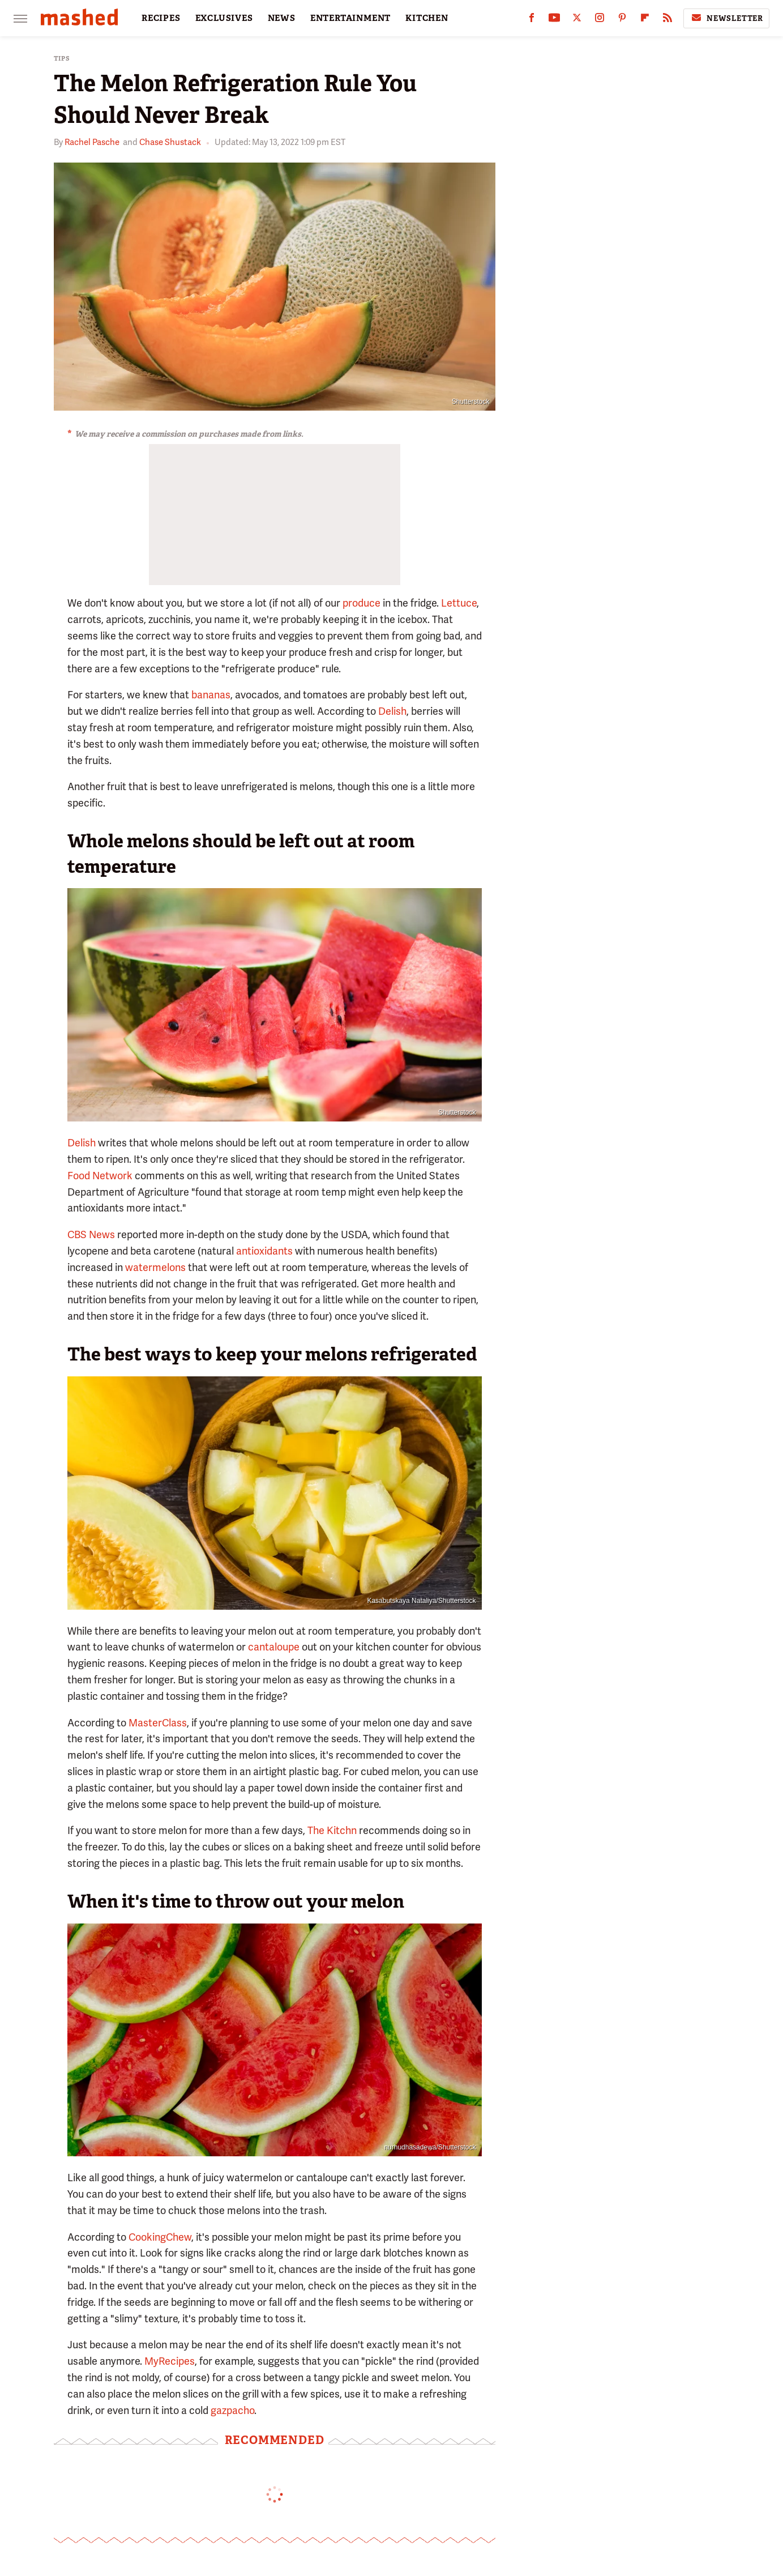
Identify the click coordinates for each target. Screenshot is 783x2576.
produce (361, 602)
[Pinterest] (622, 20)
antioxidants (264, 1250)
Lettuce (459, 602)
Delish (392, 711)
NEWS (282, 18)
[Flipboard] (645, 20)
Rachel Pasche (92, 142)
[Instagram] (599, 20)
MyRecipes (169, 2361)
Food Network (99, 1175)
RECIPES (161, 18)
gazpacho (232, 2410)
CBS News (91, 1234)
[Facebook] (531, 20)
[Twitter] (577, 20)
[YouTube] (554, 20)
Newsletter (726, 18)
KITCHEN (426, 18)
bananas (210, 694)
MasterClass (158, 1722)
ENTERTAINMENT (350, 18)
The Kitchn (332, 1830)
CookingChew (160, 2237)
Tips (62, 59)
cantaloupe (273, 1646)
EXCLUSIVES (224, 18)
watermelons (155, 1267)
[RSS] (667, 20)
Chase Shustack (170, 142)
